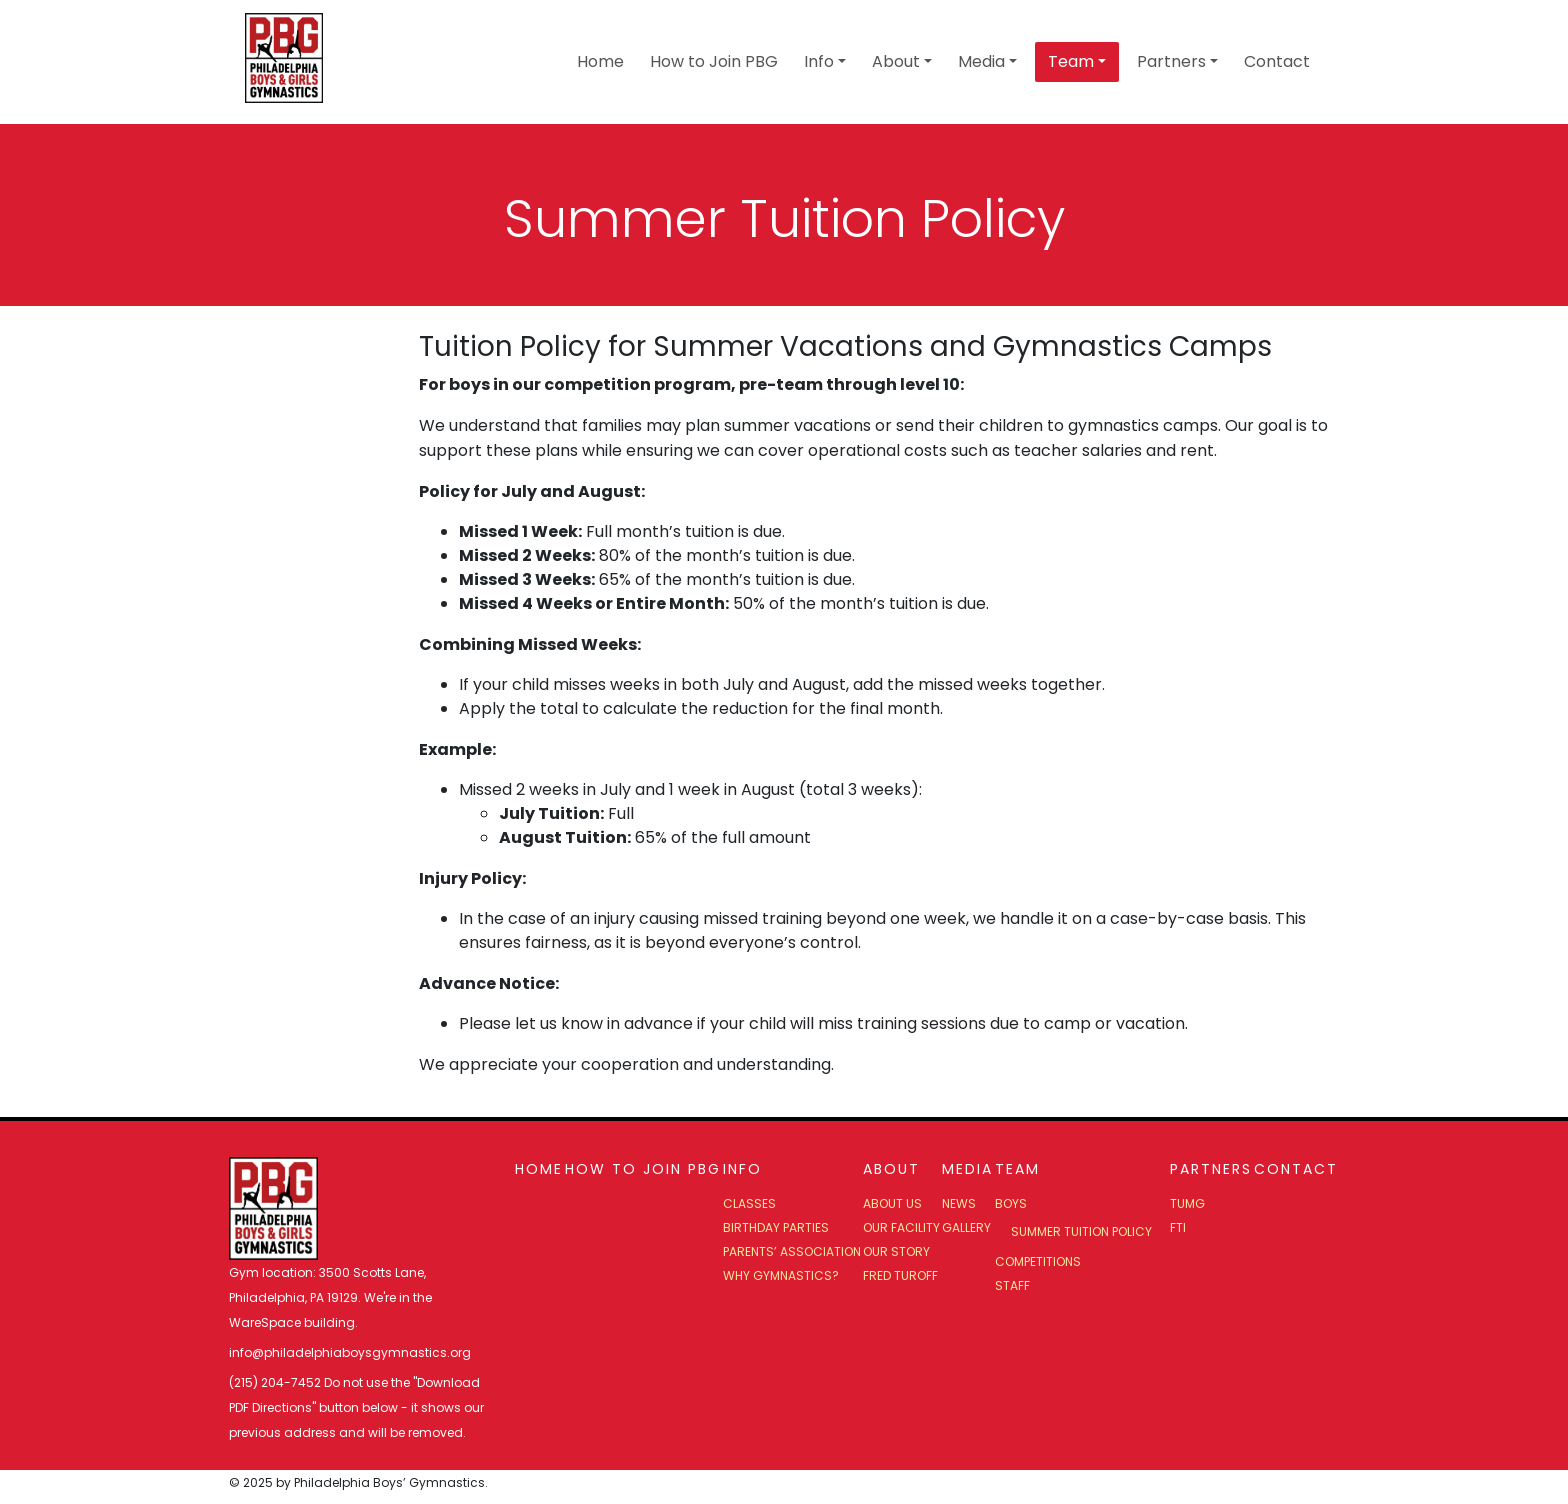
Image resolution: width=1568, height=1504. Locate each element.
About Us (892, 1203)
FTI (1178, 1227)
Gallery (966, 1227)
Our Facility (901, 1227)
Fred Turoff (900, 1275)
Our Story (896, 1251)
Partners (1171, 61)
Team (1071, 61)
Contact (1277, 61)
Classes (749, 1203)
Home (600, 61)
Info (819, 61)
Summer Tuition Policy (1081, 1231)
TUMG (1187, 1203)
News (959, 1203)
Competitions (1038, 1261)
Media (981, 61)
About (896, 61)
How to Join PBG (714, 61)
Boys (1011, 1203)
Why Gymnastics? (781, 1275)
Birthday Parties (776, 1227)
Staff (1012, 1285)
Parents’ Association (792, 1251)
